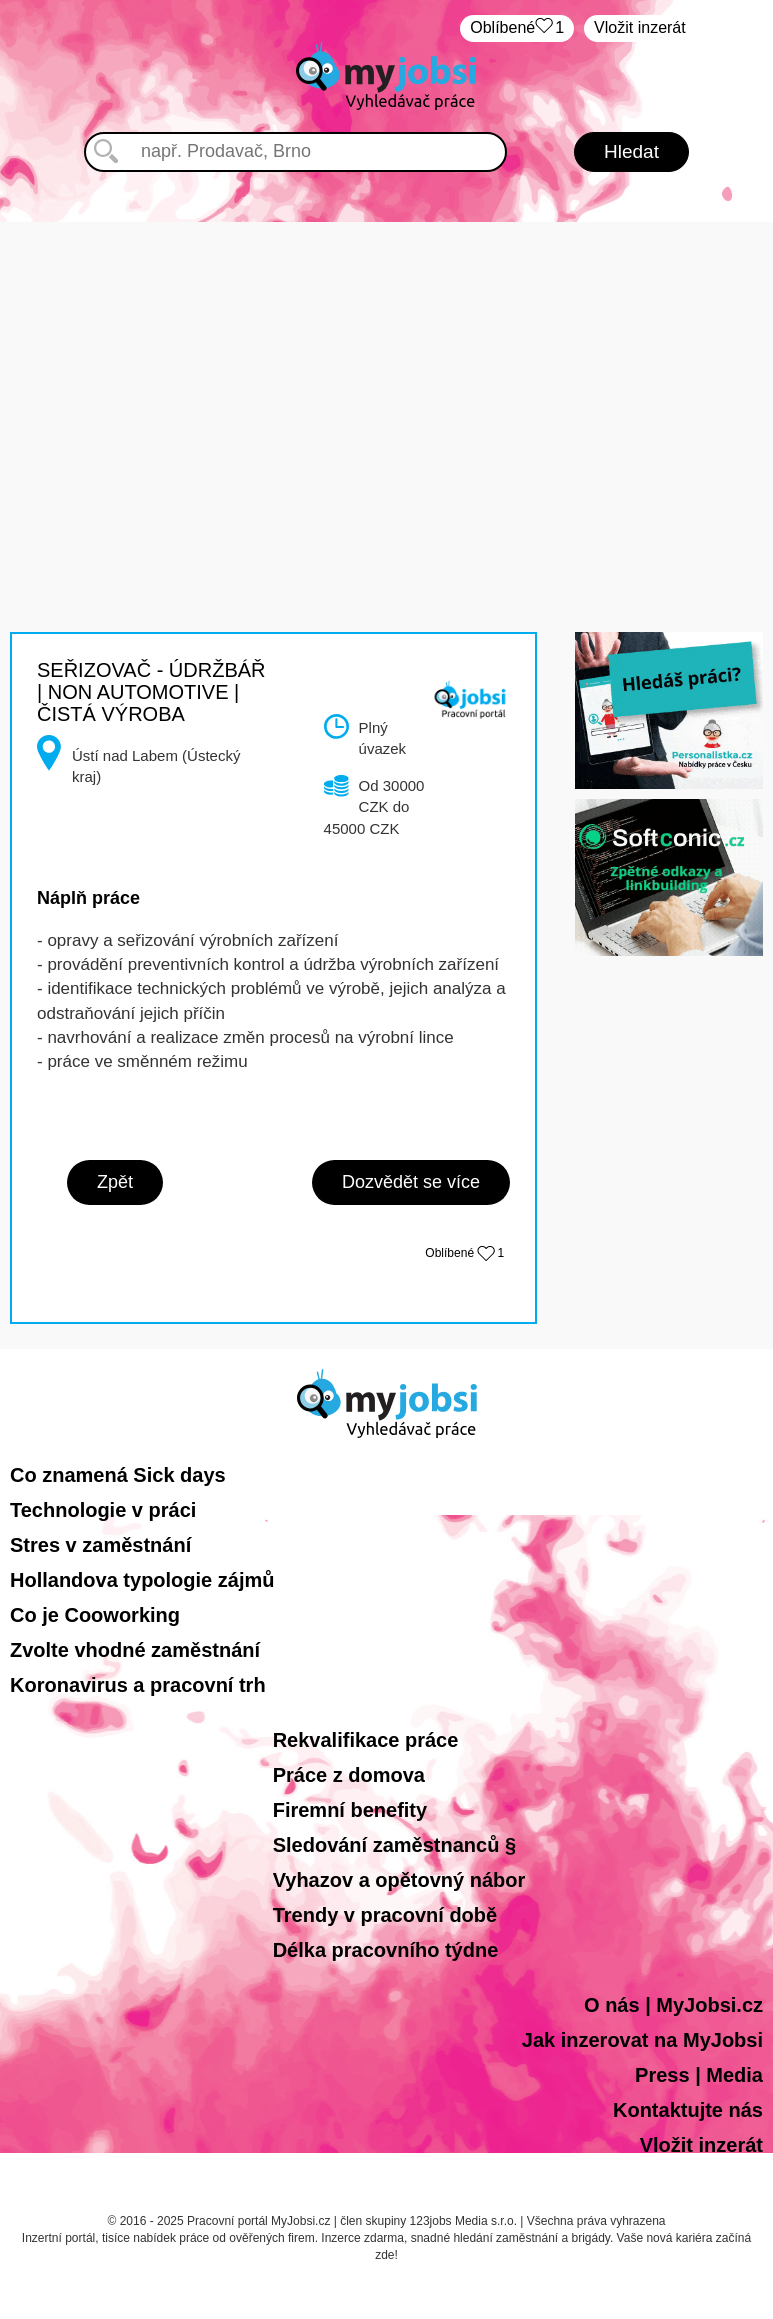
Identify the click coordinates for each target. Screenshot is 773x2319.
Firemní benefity (350, 1810)
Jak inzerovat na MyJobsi (642, 2040)
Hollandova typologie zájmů (142, 1580)
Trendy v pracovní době (385, 1915)
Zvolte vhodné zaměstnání (135, 1650)
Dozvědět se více (411, 1182)
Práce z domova (349, 1775)
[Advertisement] (387, 362)
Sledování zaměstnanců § (394, 1845)
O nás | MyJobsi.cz (673, 2005)
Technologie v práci (103, 1510)
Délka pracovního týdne (386, 1950)
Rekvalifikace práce (366, 1740)
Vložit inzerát (640, 27)
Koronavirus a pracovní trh (138, 1685)
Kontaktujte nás (688, 2110)
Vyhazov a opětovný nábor (399, 1880)
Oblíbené (517, 28)
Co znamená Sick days (118, 1475)
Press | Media (699, 2075)
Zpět (115, 1182)
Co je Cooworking (95, 1615)
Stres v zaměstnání (100, 1545)
